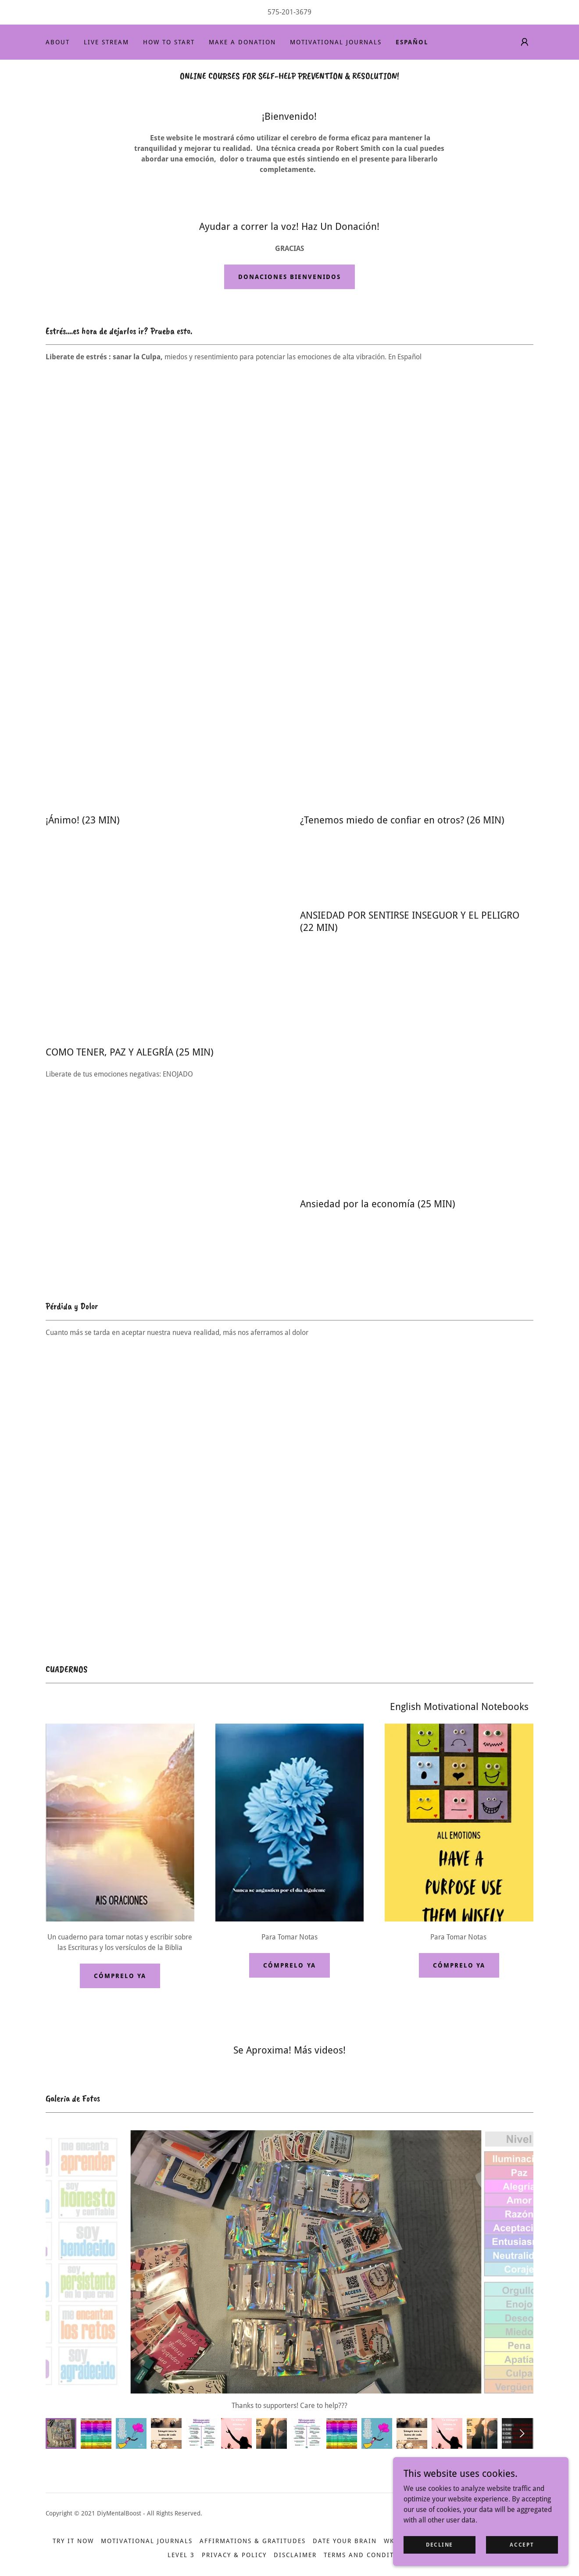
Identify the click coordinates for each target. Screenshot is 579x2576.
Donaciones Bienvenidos (289, 276)
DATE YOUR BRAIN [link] (345, 2540)
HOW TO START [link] (169, 42)
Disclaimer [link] (295, 2554)
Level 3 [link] (181, 2554)
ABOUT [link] (58, 42)
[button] (524, 42)
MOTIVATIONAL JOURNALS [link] (336, 42)
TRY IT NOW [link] (73, 2540)
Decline (439, 2544)
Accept (522, 2544)
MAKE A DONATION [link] (242, 42)
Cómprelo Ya (120, 1975)
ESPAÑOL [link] (412, 42)
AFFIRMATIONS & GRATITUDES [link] (253, 2540)
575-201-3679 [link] (289, 12)
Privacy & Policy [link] (234, 2554)
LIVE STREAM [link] (106, 42)
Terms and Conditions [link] (367, 2554)
